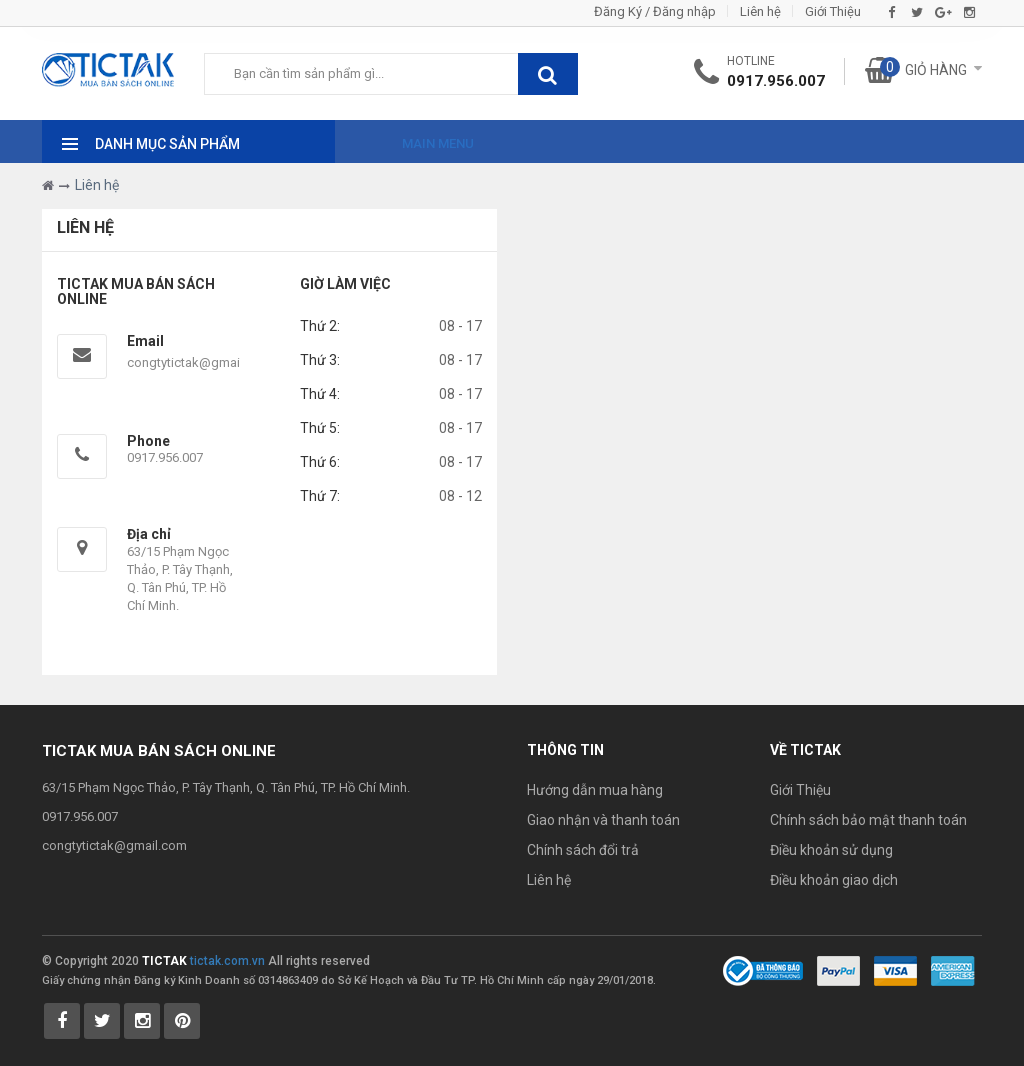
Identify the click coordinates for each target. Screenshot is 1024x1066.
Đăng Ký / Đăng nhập (655, 11)
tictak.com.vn (227, 961)
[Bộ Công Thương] (763, 970)
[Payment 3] (953, 970)
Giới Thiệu (833, 11)
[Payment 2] (895, 970)
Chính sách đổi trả (583, 850)
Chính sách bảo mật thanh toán (868, 820)
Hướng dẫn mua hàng (595, 790)
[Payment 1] (838, 970)
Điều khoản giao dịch (834, 880)
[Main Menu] (419, 138)
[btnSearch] (548, 74)
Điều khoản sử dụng (831, 850)
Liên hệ (760, 11)
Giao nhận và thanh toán (603, 820)
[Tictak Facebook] (62, 1021)
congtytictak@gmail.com (199, 362)
